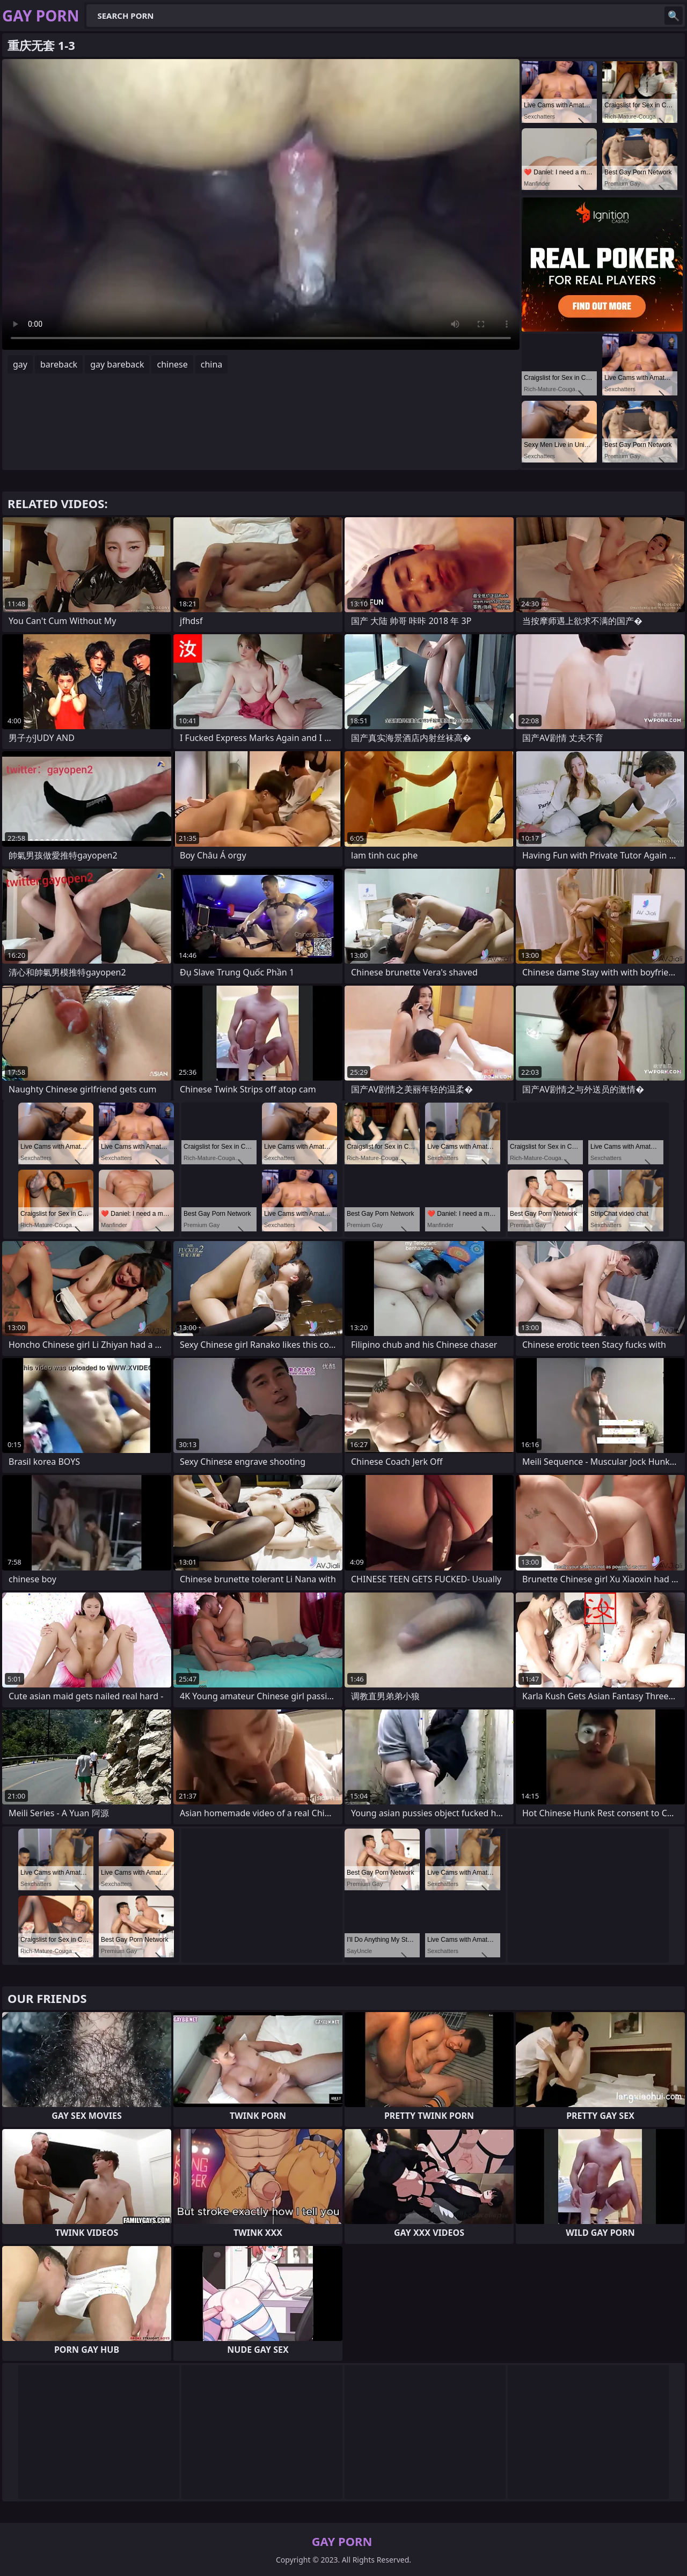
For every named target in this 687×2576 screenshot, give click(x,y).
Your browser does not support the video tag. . (261, 204)
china (212, 364)
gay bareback (117, 364)
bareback (58, 364)
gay (20, 364)
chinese (172, 364)
